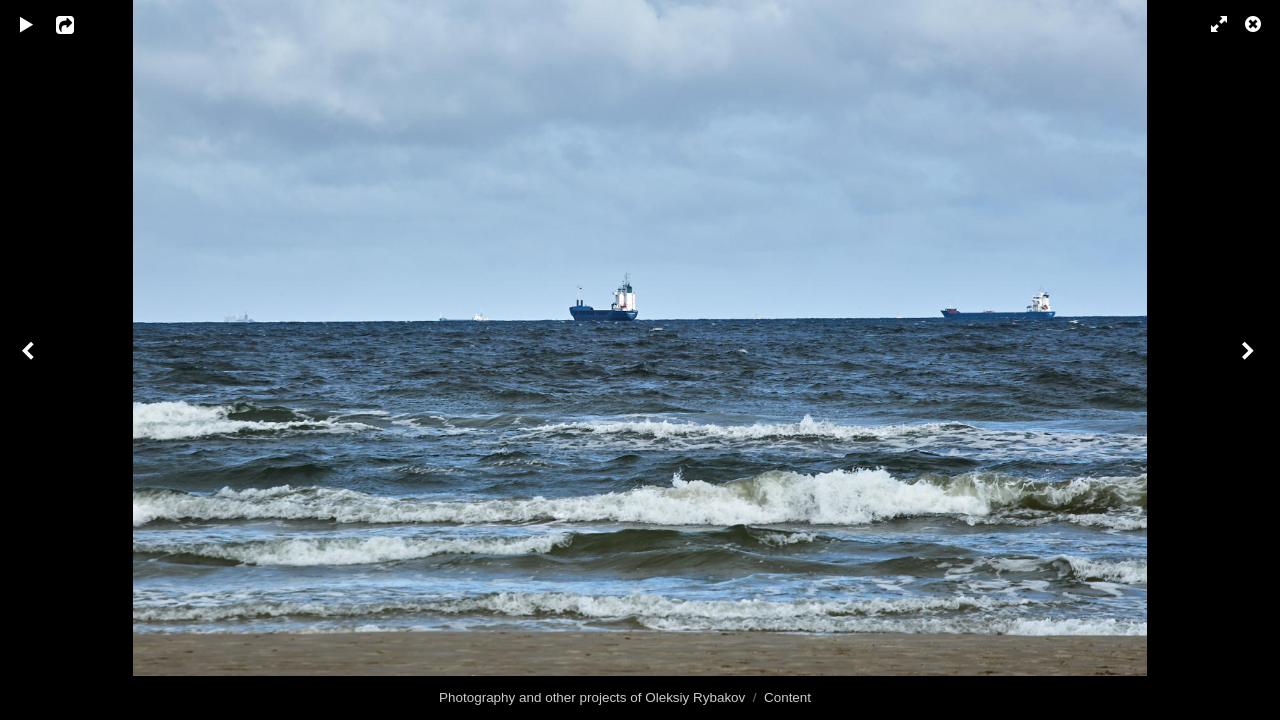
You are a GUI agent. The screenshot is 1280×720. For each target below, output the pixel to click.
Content (787, 697)
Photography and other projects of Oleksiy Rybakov (592, 697)
